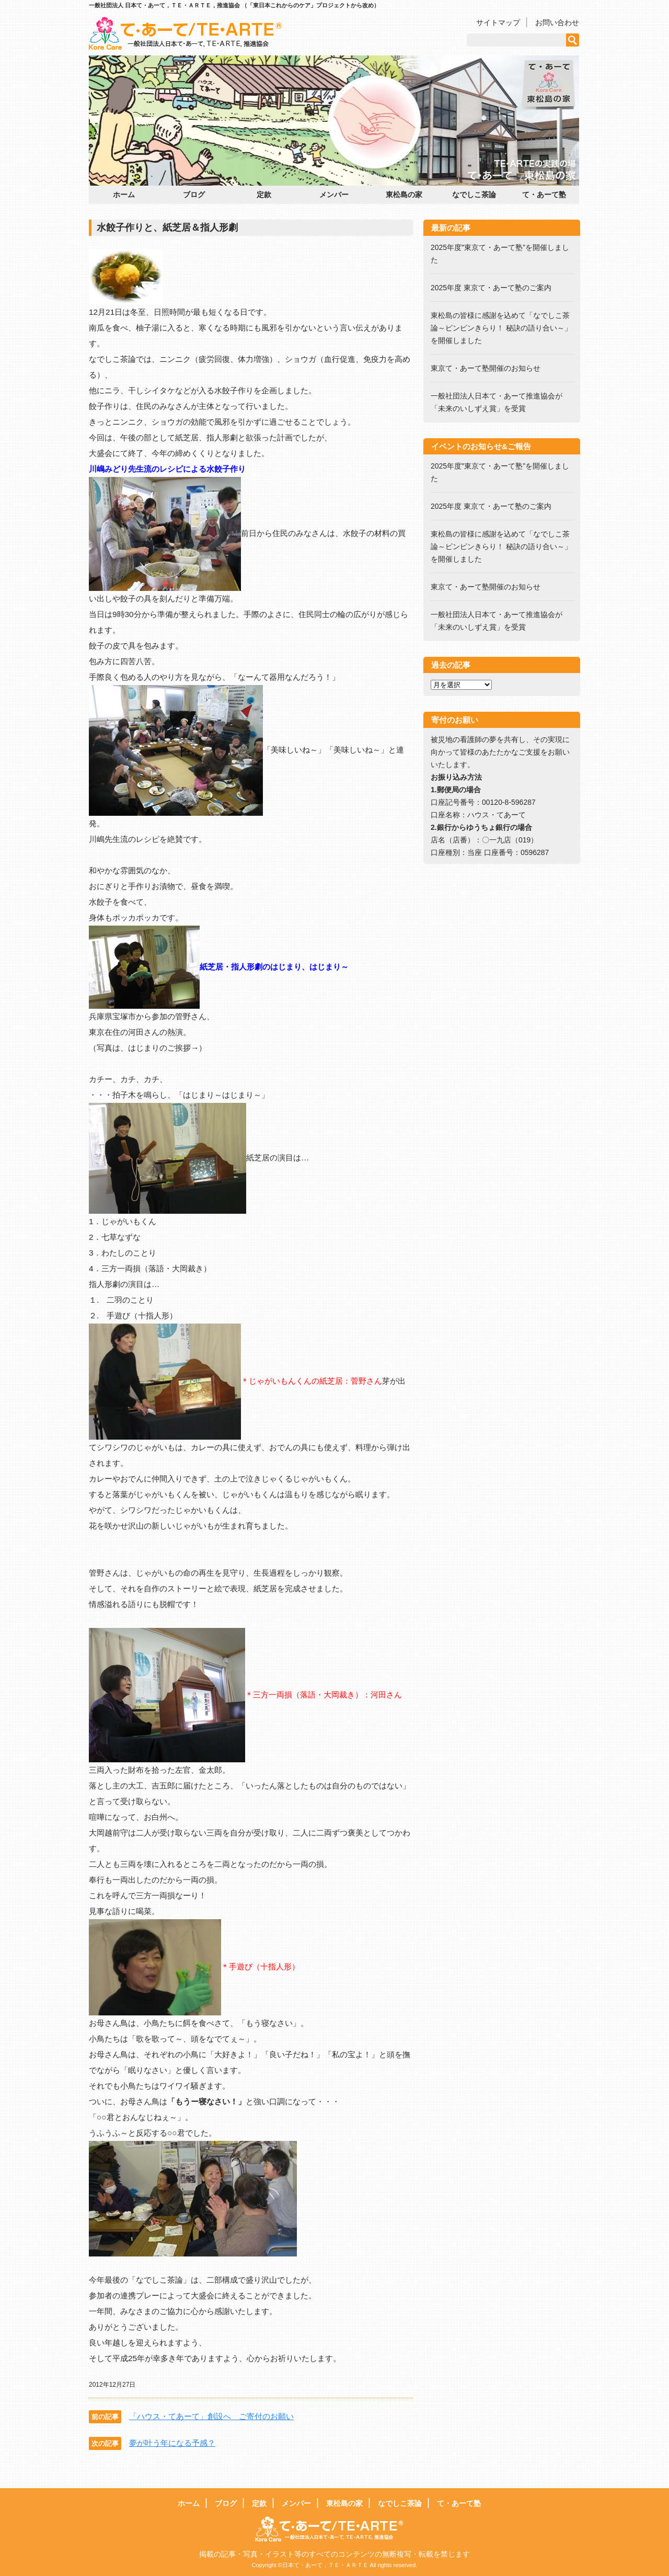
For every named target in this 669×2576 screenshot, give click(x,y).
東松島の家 (404, 194)
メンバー (334, 194)
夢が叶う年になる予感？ (172, 2442)
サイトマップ (498, 22)
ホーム (124, 194)
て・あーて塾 (544, 194)
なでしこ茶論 (474, 194)
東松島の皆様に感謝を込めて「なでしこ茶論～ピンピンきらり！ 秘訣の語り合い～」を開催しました (501, 328)
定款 (264, 194)
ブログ (194, 194)
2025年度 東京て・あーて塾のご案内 (495, 287)
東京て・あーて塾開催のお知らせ (485, 368)
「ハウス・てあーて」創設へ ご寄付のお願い (211, 2416)
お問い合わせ (557, 22)
